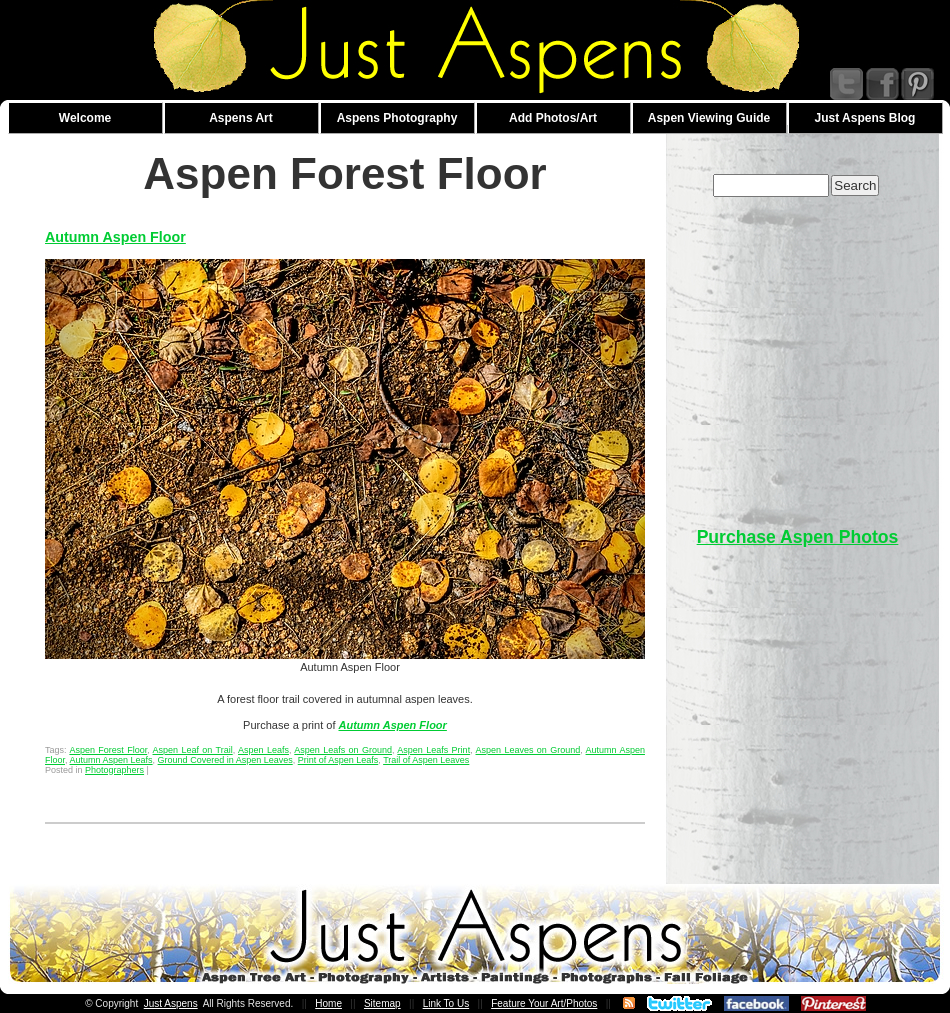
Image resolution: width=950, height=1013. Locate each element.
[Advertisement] (846, 631)
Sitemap (382, 1003)
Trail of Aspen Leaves (426, 760)
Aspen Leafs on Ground (343, 750)
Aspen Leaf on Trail (193, 750)
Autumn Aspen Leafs (111, 760)
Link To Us (446, 1003)
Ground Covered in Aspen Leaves (225, 760)
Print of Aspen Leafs (338, 760)
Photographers (114, 770)
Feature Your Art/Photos (544, 1003)
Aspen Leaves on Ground (528, 750)
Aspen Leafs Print (433, 750)
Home (328, 1003)
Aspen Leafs (263, 750)
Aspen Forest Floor (108, 750)
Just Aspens (171, 1003)
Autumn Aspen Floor (115, 237)
